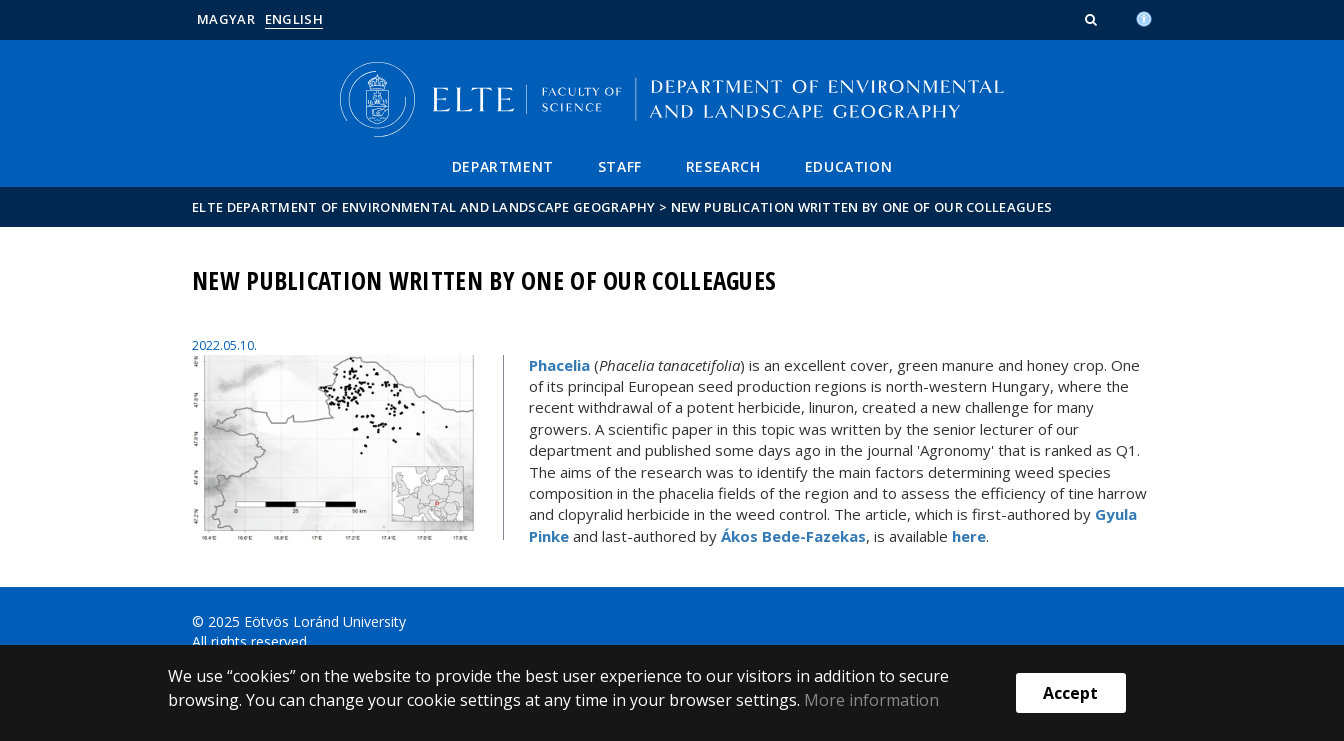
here (969, 536)
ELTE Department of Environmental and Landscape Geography (424, 207)
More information (871, 700)
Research (723, 166)
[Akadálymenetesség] (1144, 17)
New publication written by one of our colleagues (861, 207)
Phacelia (559, 365)
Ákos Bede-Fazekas (793, 536)
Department (503, 166)
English (294, 19)
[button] (1093, 19)
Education (848, 166)
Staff (620, 166)
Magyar (226, 19)
